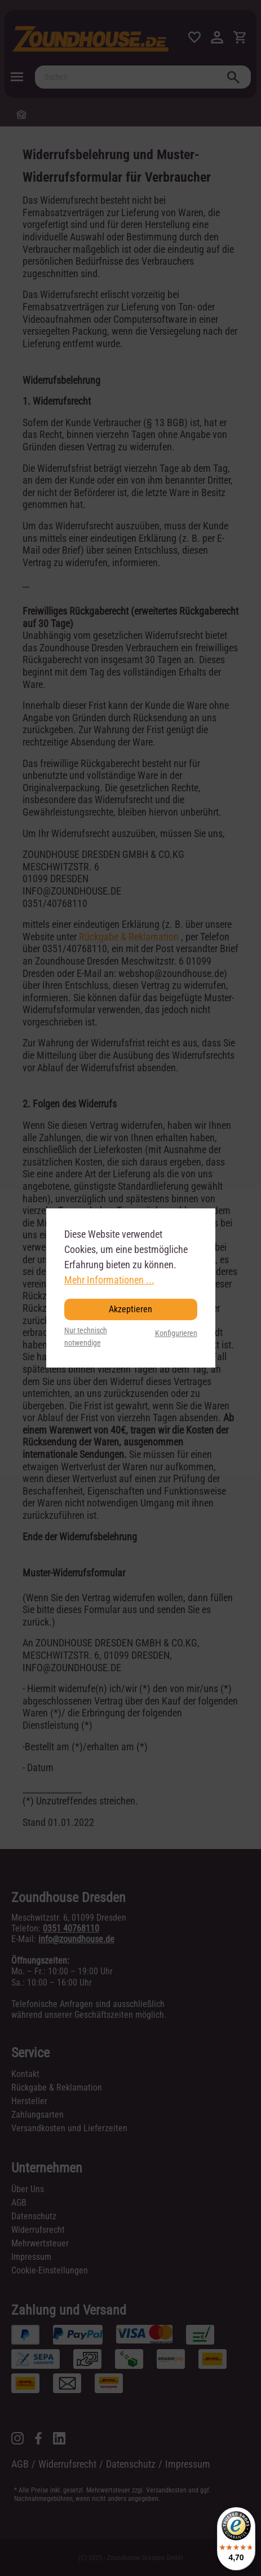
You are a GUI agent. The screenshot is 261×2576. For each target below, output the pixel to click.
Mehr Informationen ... (109, 1280)
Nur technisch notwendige (85, 1337)
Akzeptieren (130, 1309)
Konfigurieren (176, 1333)
